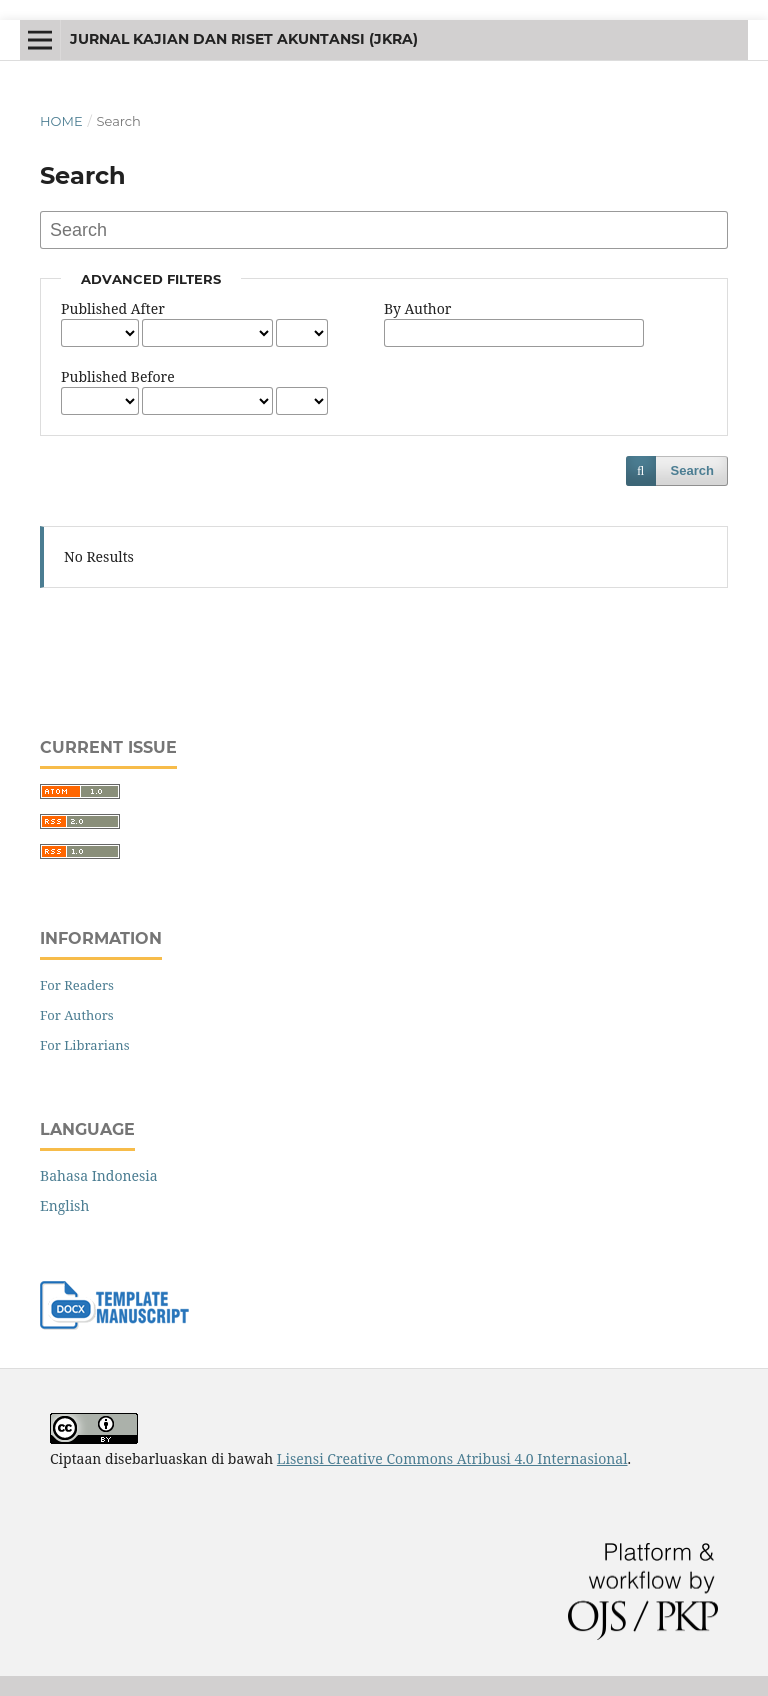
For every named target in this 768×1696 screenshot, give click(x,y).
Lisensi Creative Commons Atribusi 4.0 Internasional (452, 1458)
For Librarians (85, 1045)
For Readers (77, 985)
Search (692, 470)
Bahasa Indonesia (99, 1175)
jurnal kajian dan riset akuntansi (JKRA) (244, 39)
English (64, 1205)
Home (61, 121)
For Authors (77, 1015)
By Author (417, 308)
